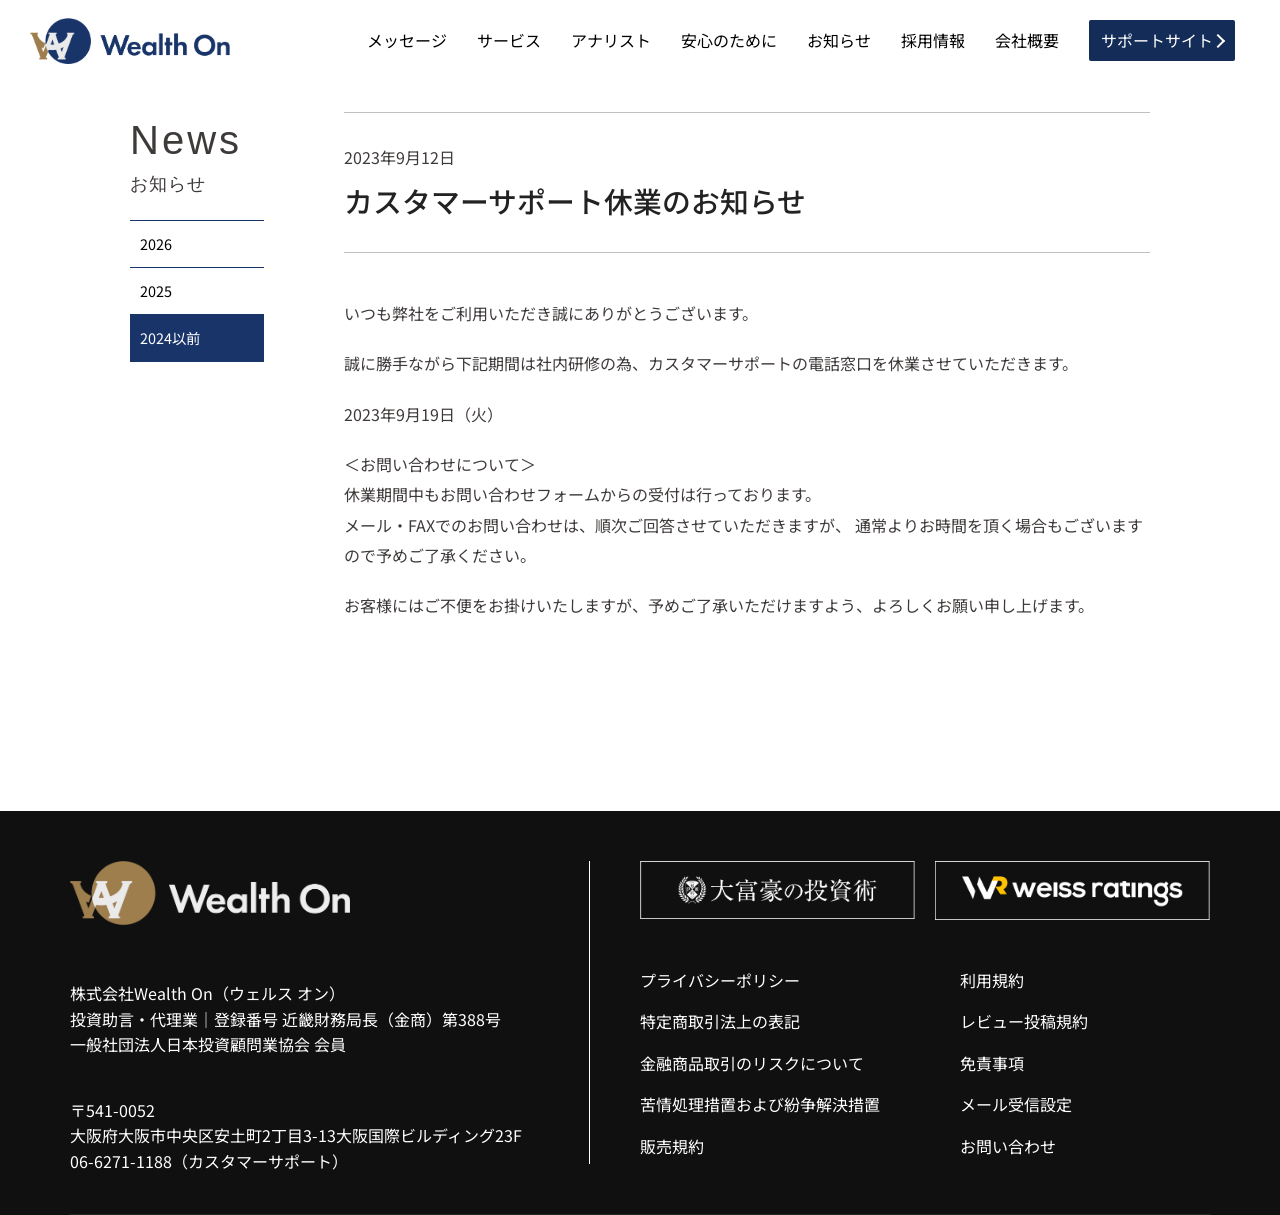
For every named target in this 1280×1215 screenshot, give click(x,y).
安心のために (729, 40)
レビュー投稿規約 (1024, 1021)
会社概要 (1027, 40)
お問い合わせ (1008, 1146)
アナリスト (611, 40)
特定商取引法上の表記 (720, 1021)
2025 (156, 290)
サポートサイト (1157, 40)
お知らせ (839, 40)
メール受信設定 (1016, 1104)
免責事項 (992, 1063)
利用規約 (992, 980)
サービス (509, 40)
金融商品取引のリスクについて (752, 1063)
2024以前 (170, 337)
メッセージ (407, 40)
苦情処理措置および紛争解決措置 (760, 1104)
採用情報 (933, 40)
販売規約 (672, 1146)
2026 (156, 243)
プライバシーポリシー (720, 980)
